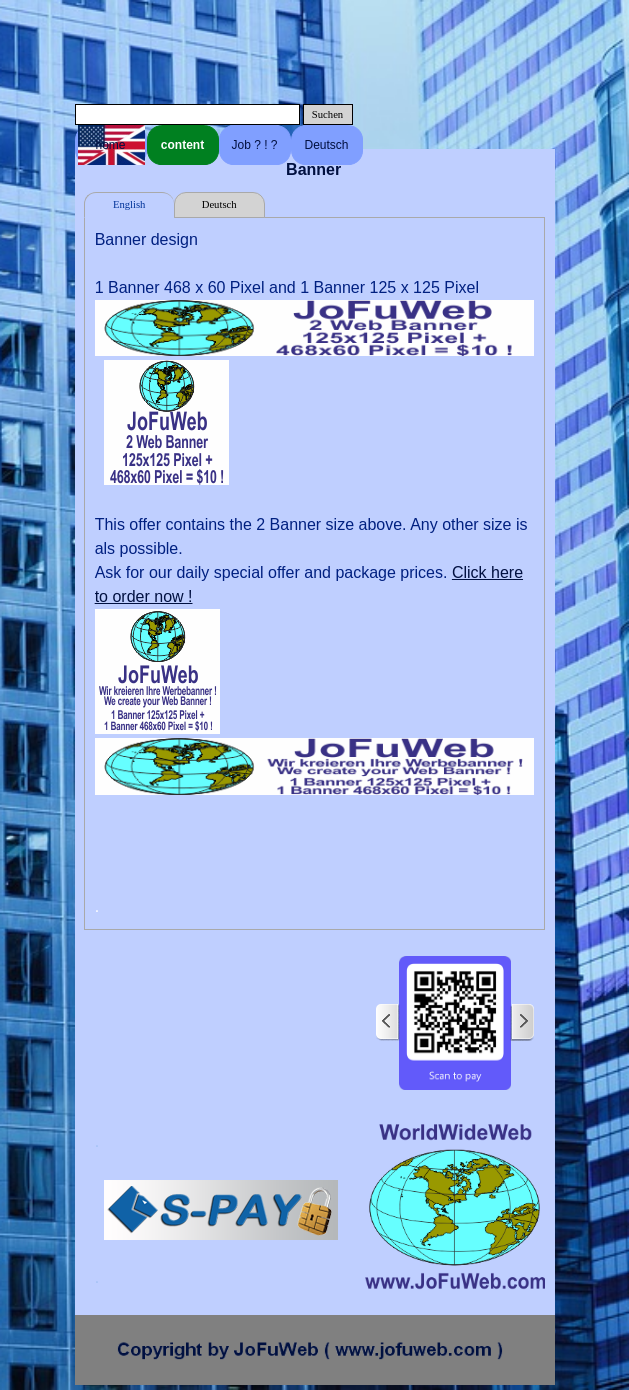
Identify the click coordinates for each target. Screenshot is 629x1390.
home (110, 145)
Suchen (327, 114)
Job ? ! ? (254, 145)
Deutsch (326, 145)
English (129, 204)
